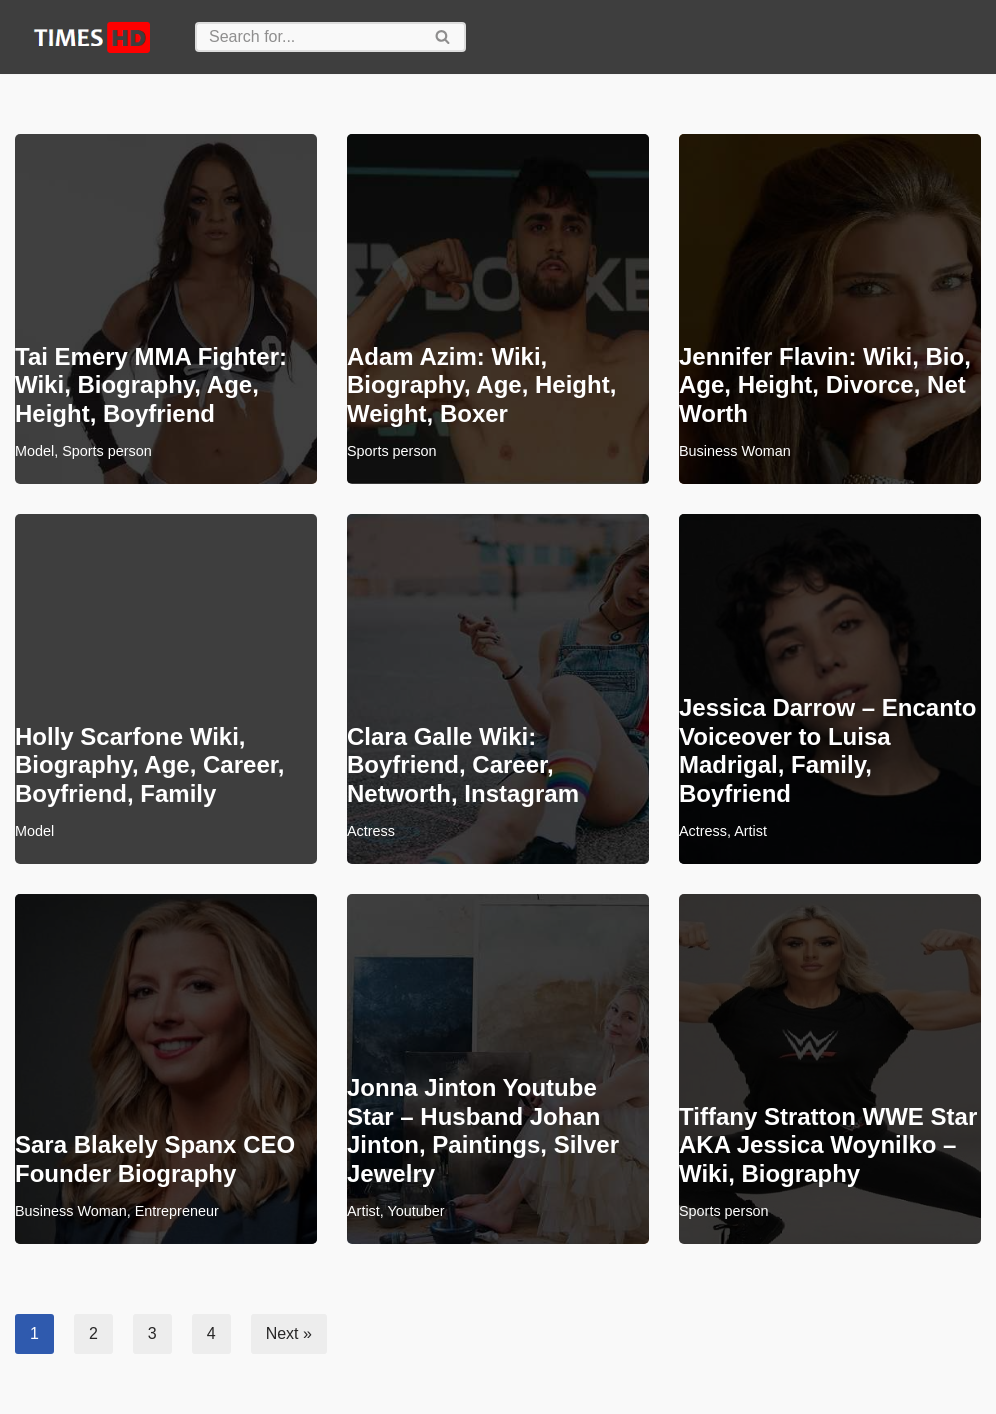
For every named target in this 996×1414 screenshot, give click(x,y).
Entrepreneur (177, 1211)
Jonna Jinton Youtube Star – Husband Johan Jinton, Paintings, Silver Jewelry (483, 1130)
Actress (371, 831)
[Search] (308, 37)
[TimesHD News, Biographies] (90, 37)
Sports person (107, 451)
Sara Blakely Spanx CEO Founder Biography (155, 1159)
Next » (289, 1333)
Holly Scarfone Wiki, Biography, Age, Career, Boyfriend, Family (149, 765)
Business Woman (735, 451)
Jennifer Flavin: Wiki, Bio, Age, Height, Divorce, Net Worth (825, 385)
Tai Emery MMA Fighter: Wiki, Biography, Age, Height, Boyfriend (151, 385)
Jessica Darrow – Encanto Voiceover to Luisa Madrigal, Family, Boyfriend (827, 750)
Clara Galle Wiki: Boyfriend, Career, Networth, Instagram (463, 765)
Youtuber (416, 1211)
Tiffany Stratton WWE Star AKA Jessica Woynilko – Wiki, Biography (828, 1145)
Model (34, 451)
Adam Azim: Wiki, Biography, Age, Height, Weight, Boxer (481, 385)
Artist (750, 831)
